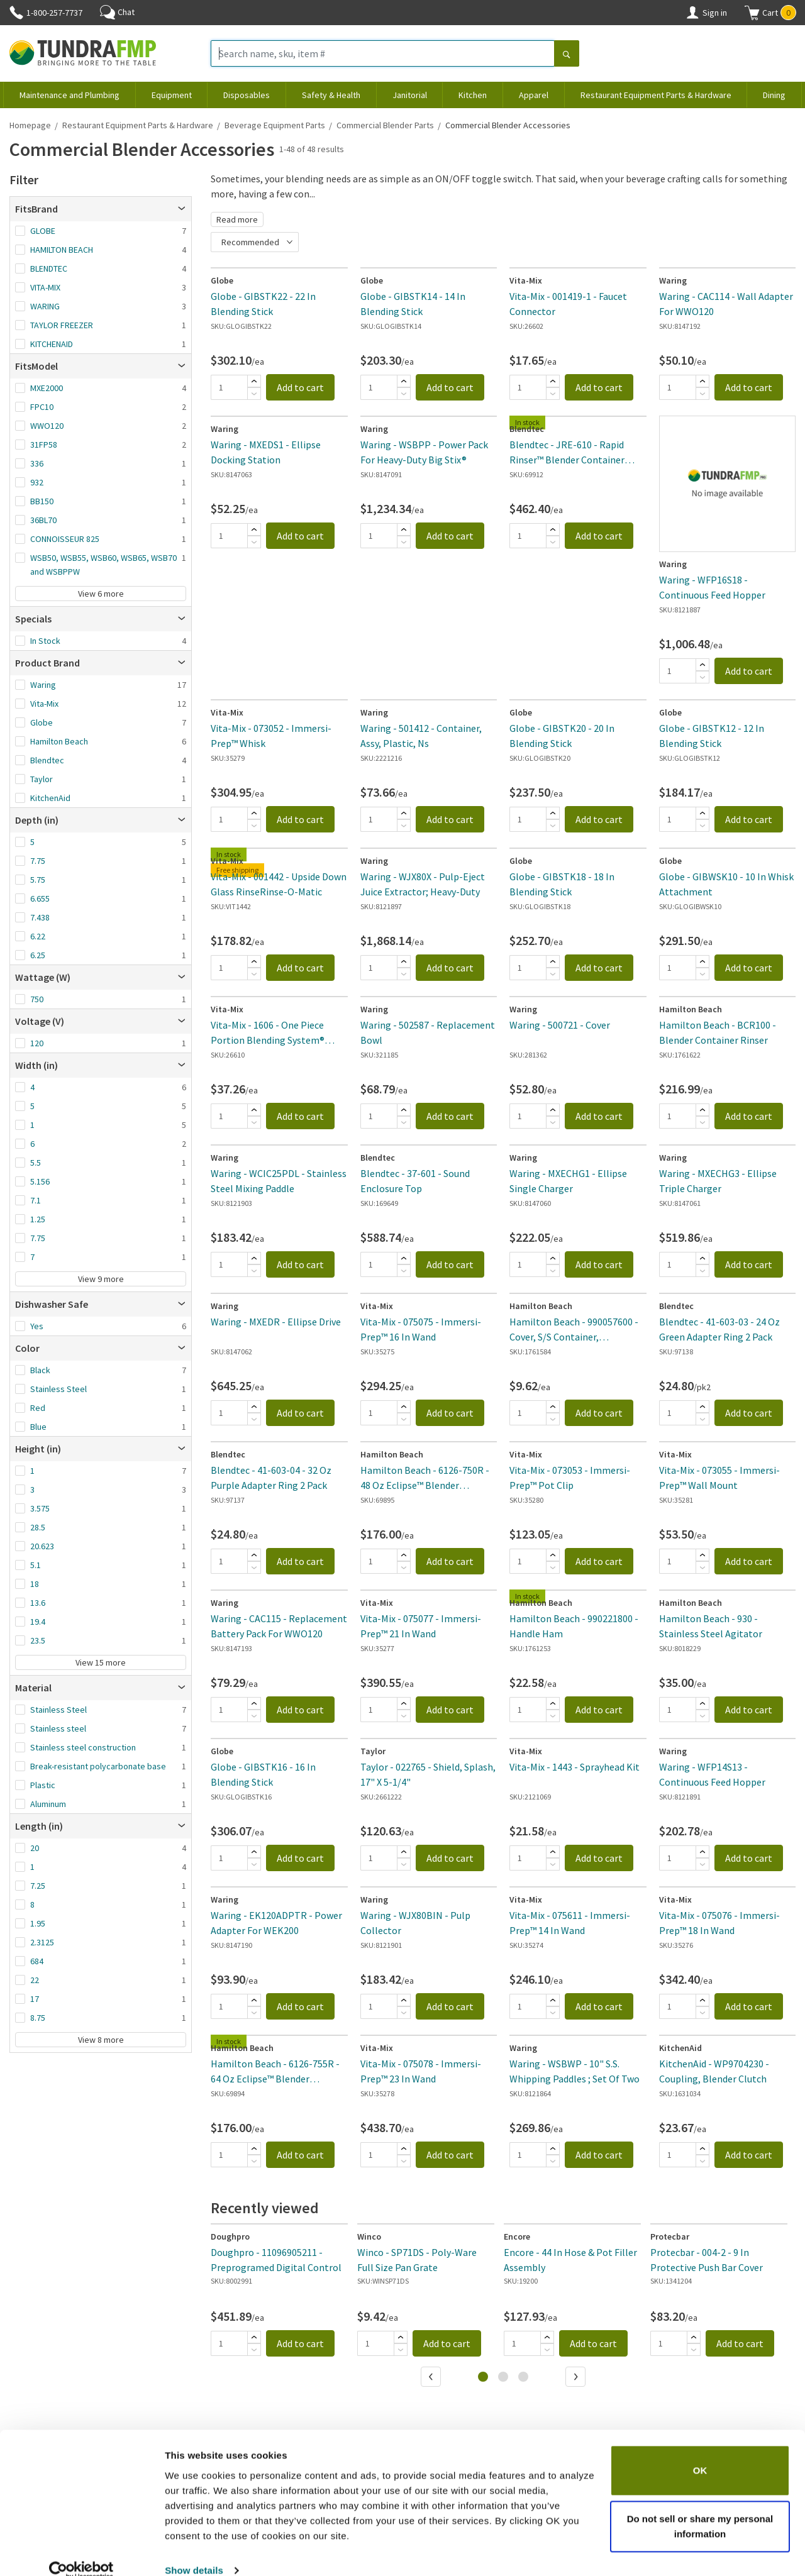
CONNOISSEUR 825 (64, 538)
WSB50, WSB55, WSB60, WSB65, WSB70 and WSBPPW (103, 564)
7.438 (40, 917)
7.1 (35, 1200)
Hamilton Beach (59, 741)
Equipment (172, 95)
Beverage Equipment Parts (275, 125)
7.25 (37, 1885)
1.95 (37, 1923)
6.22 (37, 936)
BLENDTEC (48, 268)
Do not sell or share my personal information (700, 2507)
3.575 (40, 1508)
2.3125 (42, 1942)
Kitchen (472, 95)
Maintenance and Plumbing (69, 95)
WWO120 (47, 425)
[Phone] (16, 12)
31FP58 (43, 444)
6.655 (40, 898)
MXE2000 (46, 388)
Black (40, 1370)
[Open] (181, 208)
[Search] (566, 54)
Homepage (30, 125)
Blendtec (47, 760)
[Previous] (432, 2378)
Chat (117, 12)
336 (36, 463)
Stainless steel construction (83, 1747)
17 (34, 1998)
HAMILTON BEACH (61, 249)
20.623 (42, 1546)
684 (36, 1961)
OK (700, 2451)
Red (37, 1407)
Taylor (41, 779)
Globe (41, 722)
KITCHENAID (51, 344)
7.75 (37, 860)
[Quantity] (229, 387)
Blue (38, 1426)
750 (36, 999)
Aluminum (48, 1804)
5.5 (35, 1162)
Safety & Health (331, 95)
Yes (36, 1326)
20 (34, 1848)
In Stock (45, 640)
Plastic (42, 1785)
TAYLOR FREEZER (61, 325)
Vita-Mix (44, 703)
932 (36, 482)
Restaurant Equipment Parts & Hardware (655, 95)
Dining (774, 95)
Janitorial (409, 95)
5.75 (37, 879)
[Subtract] (254, 393)
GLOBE (42, 230)
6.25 (37, 955)
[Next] (577, 2378)
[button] (770, 12)
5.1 (35, 1565)
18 (34, 1583)
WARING (45, 306)
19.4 (37, 1621)
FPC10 (41, 406)
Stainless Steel (58, 1389)
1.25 (37, 1219)
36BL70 (43, 520)
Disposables (246, 95)
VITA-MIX (45, 287)
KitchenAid (50, 798)
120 (36, 1043)
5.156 (40, 1181)
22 (34, 1980)
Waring (43, 684)
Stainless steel (58, 1728)
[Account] (692, 12)
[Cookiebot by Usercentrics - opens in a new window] (81, 2551)
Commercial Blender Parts (385, 125)
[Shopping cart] (752, 12)
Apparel (533, 95)
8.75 (37, 2017)
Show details (194, 2551)
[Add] (254, 381)
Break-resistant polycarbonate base (98, 1766)
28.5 (37, 1527)
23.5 (37, 1640)
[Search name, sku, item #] (383, 53)
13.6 (37, 1602)
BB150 (41, 501)
